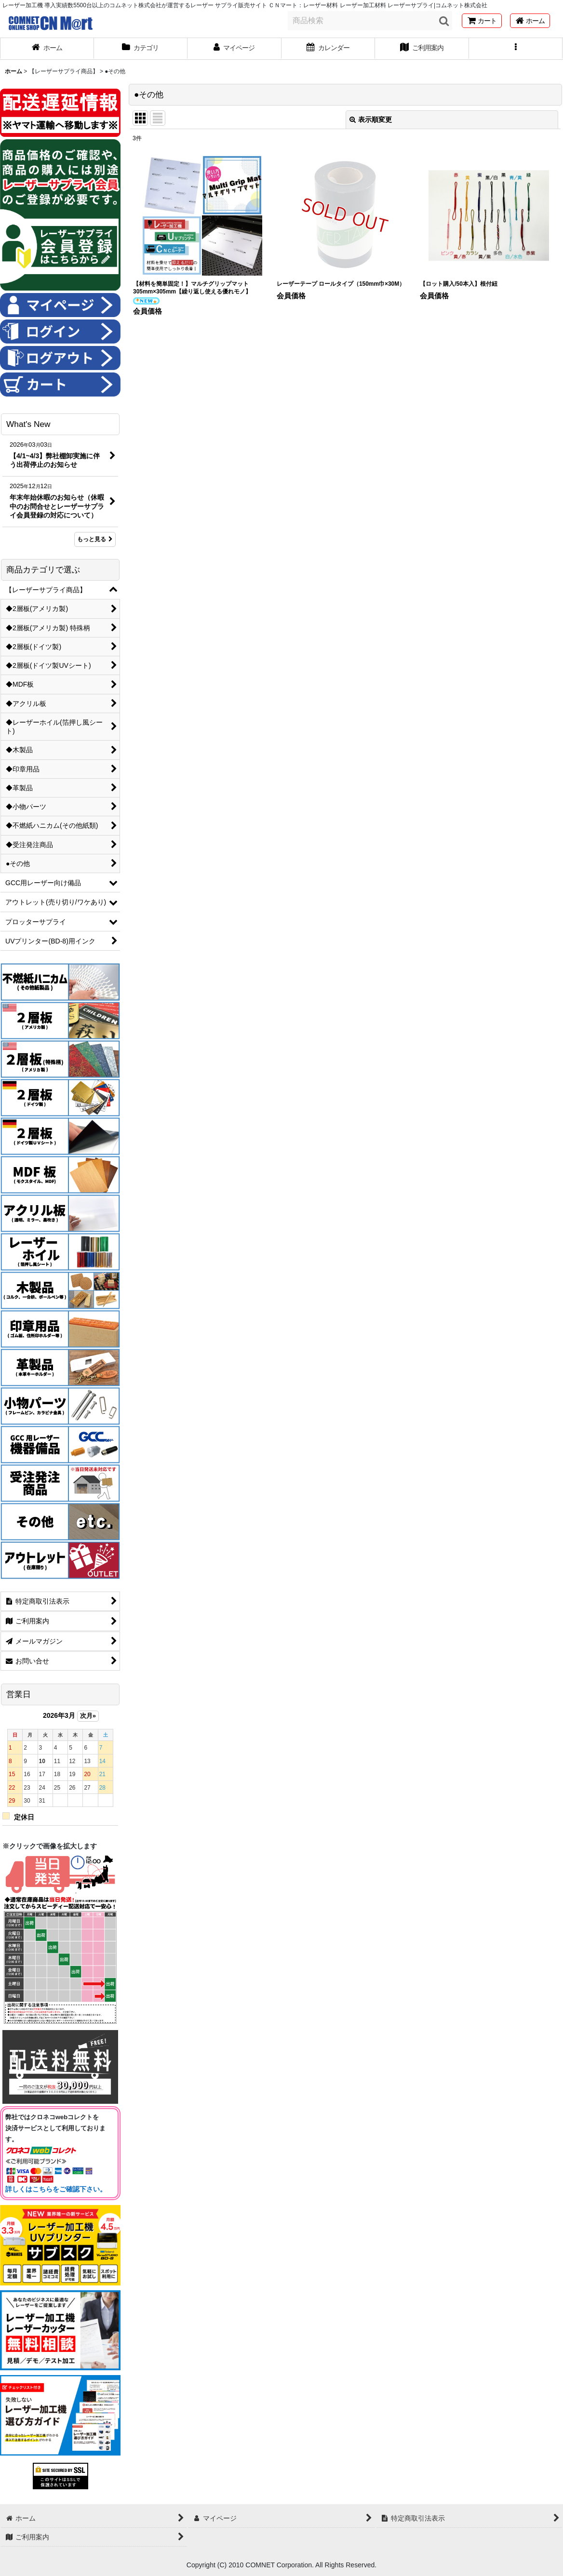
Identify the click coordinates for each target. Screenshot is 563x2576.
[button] (516, 48)
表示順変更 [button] (370, 119)
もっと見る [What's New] (95, 539)
